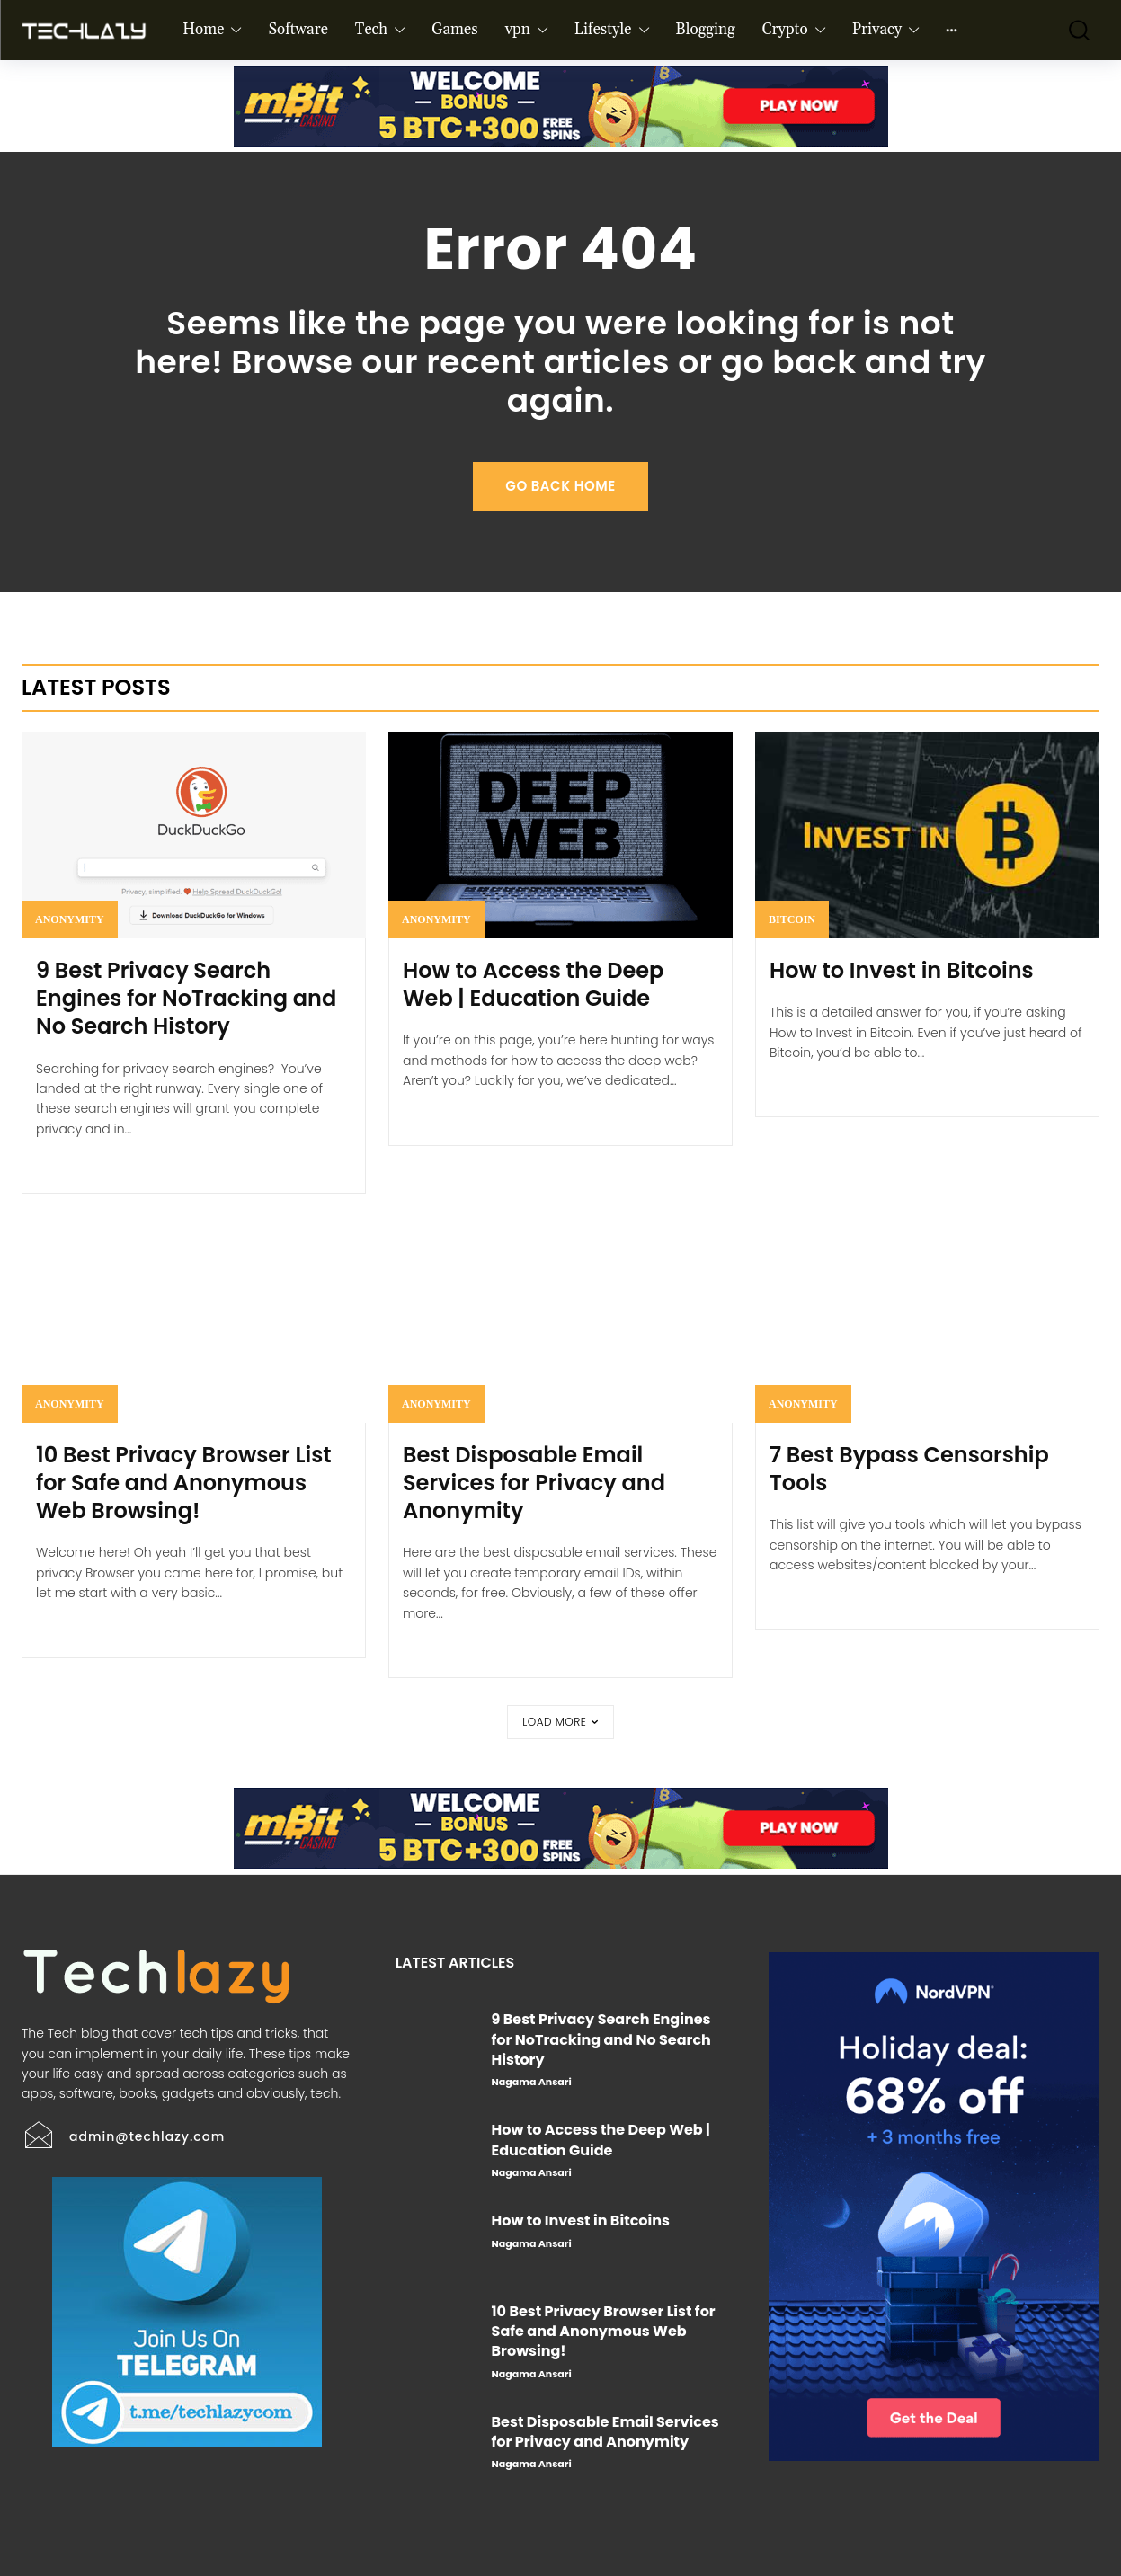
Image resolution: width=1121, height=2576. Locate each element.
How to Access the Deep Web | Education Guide (533, 984)
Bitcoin (792, 919)
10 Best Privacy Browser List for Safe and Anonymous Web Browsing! (184, 1482)
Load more (560, 1721)
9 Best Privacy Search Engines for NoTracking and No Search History (186, 998)
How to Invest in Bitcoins (902, 970)
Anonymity (69, 919)
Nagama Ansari (532, 2081)
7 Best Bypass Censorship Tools (909, 1468)
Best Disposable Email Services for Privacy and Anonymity (534, 1482)
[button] (1071, 30)
